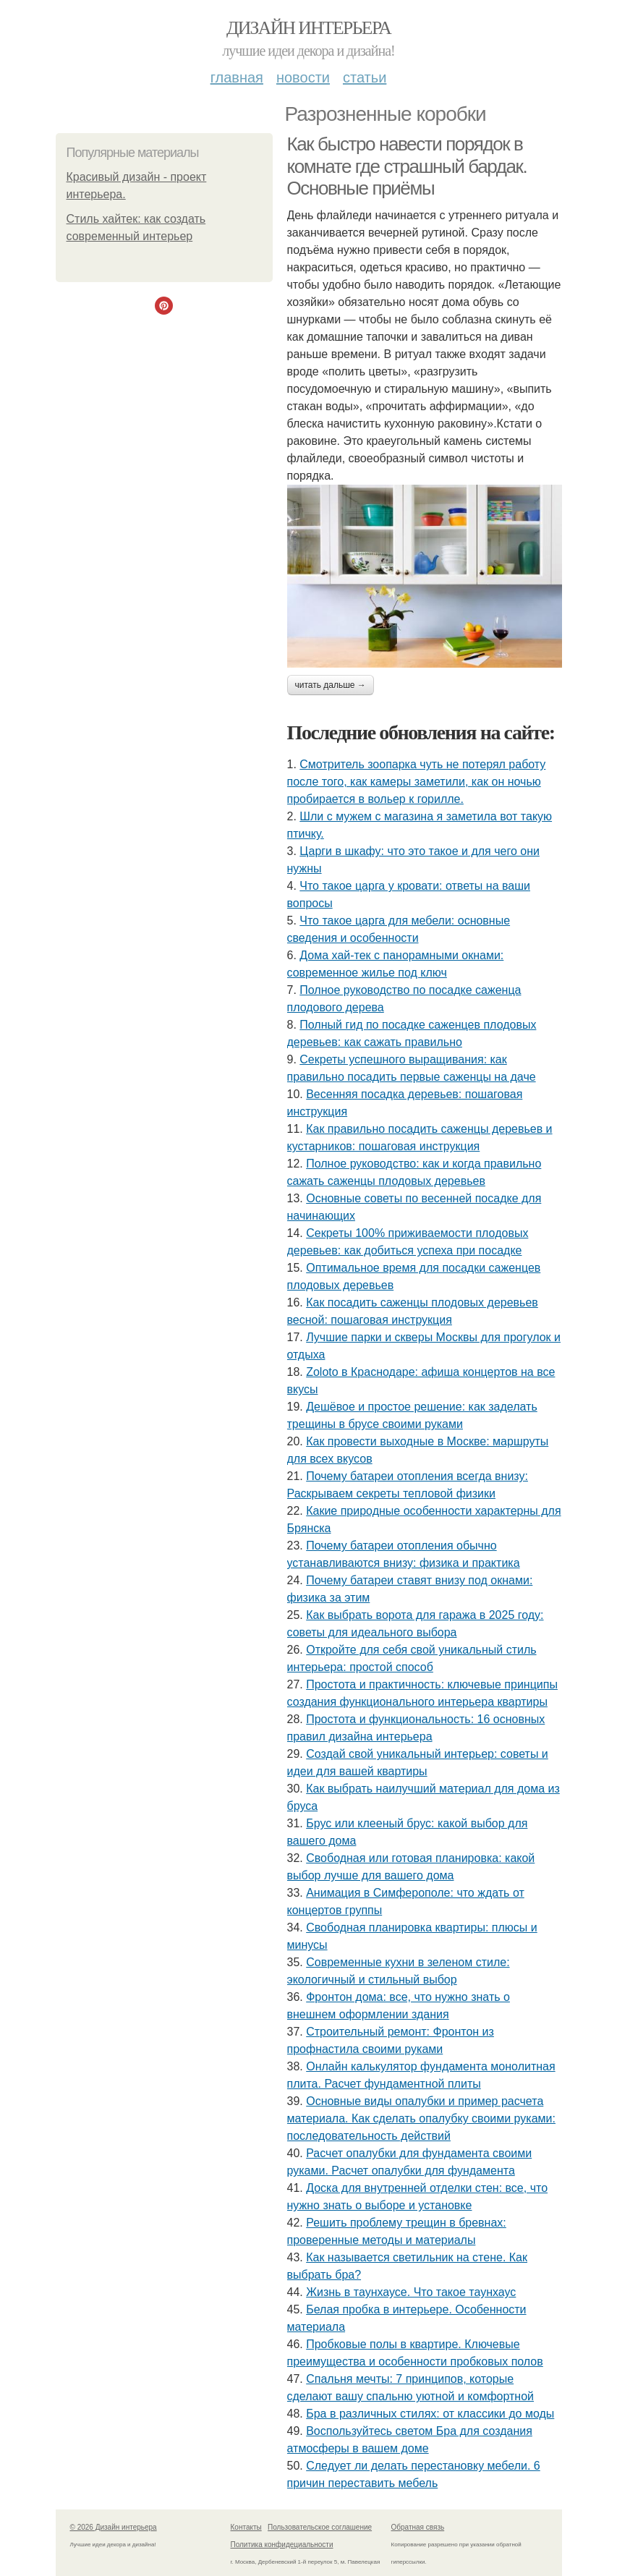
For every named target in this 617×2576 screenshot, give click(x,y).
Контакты (246, 2527)
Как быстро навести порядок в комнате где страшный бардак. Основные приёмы (407, 166)
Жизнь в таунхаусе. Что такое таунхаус (411, 2292)
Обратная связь (418, 2527)
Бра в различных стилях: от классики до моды (430, 2413)
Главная (236, 77)
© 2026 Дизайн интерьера (113, 2527)
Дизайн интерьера (308, 27)
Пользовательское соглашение (320, 2527)
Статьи (364, 77)
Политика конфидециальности (282, 2545)
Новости (303, 77)
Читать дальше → (330, 685)
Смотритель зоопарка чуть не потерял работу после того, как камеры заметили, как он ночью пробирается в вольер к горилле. (416, 781)
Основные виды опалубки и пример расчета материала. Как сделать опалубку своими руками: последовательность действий (421, 2118)
